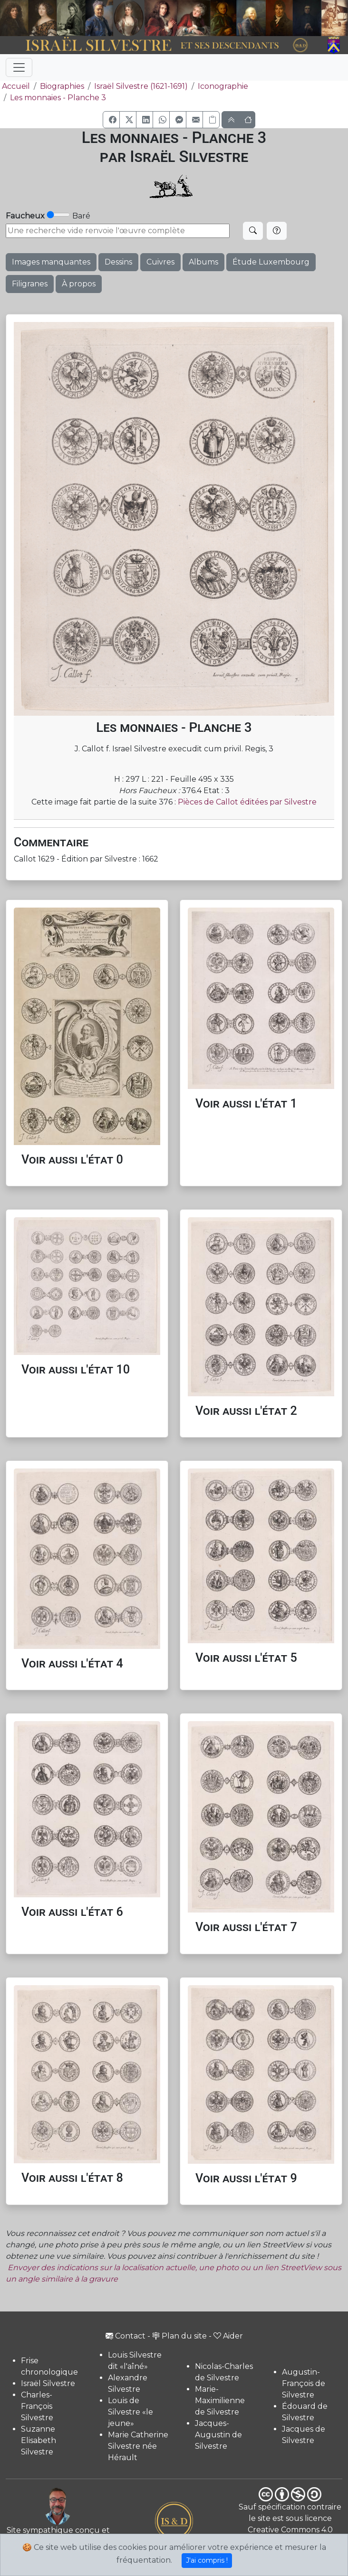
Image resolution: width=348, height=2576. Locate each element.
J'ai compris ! (207, 2560)
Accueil (15, 86)
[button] (111, 119)
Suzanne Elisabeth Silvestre (38, 2440)
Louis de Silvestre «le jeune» (130, 2412)
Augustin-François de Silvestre (303, 2383)
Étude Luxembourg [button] (270, 261)
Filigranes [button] (30, 283)
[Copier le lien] (211, 119)
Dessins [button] (118, 261)
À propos (79, 283)
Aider (228, 2335)
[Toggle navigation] (19, 67)
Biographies (62, 86)
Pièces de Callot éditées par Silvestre (247, 801)
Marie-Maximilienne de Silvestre (220, 2400)
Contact (125, 2335)
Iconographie (223, 86)
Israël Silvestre (48, 2383)
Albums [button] (203, 261)
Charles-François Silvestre (37, 2406)
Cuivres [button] (160, 261)
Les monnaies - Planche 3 (58, 97)
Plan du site (179, 2335)
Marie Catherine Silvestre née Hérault (138, 2446)
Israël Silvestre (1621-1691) (141, 86)
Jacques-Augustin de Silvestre (218, 2435)
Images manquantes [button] (51, 261)
